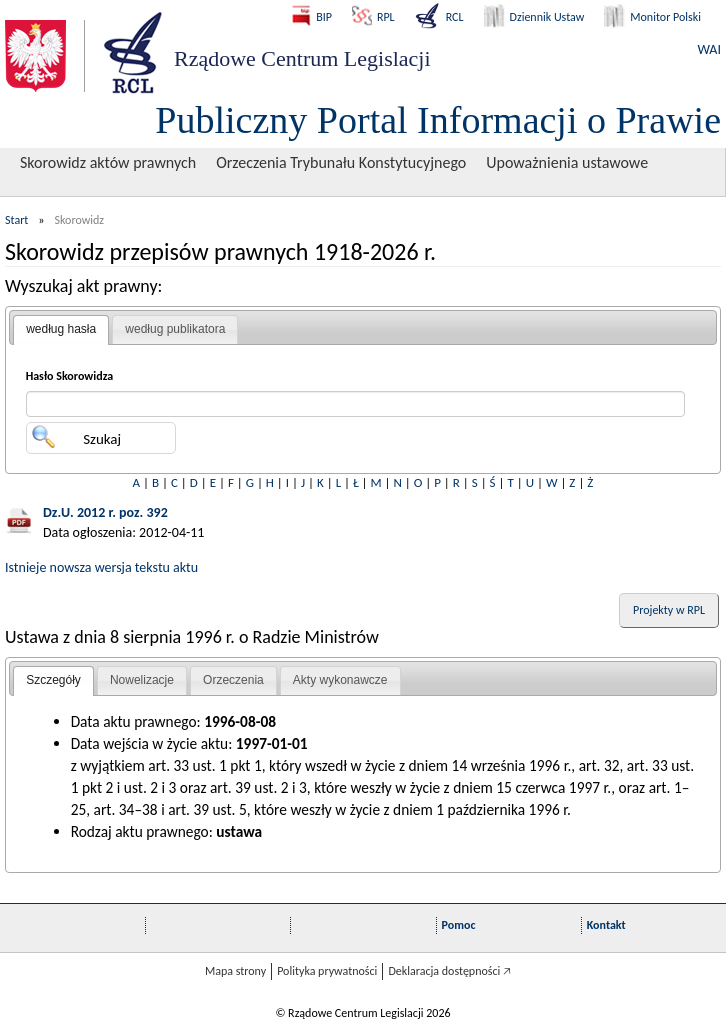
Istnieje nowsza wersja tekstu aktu (101, 567)
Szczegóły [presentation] (53, 680)
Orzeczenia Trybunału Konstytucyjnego (341, 162)
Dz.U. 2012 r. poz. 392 (105, 512)
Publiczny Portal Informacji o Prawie (438, 120)
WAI (709, 49)
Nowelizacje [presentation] (142, 680)
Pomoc (459, 925)
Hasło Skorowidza (70, 376)
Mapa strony (235, 971)
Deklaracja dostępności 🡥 (449, 971)
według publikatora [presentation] (175, 329)
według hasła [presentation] (61, 329)
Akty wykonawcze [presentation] (340, 680)
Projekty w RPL (669, 610)
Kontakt (606, 925)
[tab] (61, 330)
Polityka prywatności (327, 971)
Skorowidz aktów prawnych (108, 162)
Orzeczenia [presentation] (233, 680)
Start (16, 220)
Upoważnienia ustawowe (567, 162)
